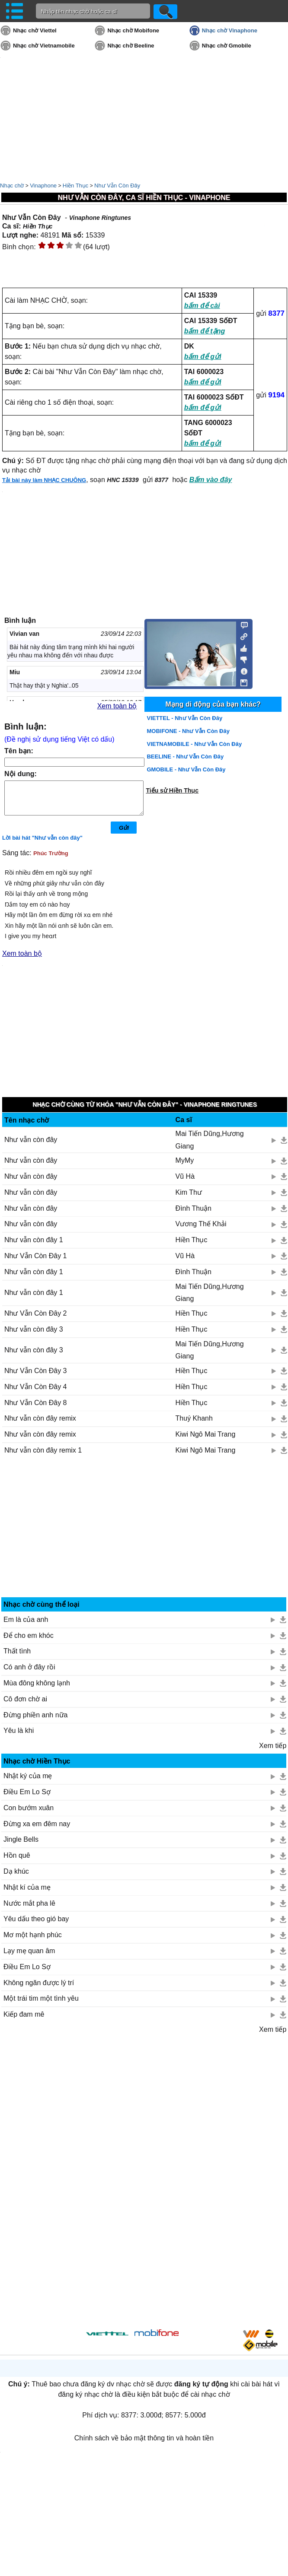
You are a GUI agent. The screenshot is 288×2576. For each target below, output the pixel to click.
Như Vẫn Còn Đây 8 (35, 1409)
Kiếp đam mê (23, 2020)
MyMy (185, 1167)
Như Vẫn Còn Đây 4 (35, 1393)
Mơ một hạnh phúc (32, 1941)
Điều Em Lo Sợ (27, 1798)
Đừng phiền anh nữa (35, 1721)
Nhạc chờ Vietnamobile (44, 45)
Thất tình (17, 1657)
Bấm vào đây (210, 479)
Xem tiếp (272, 1752)
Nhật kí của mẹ (27, 1893)
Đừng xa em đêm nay (36, 1830)
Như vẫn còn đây (30, 1146)
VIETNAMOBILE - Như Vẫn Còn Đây (194, 744)
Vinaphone (43, 185)
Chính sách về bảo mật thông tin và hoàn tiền (144, 2444)
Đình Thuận (193, 1214)
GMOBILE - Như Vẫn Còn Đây (186, 769)
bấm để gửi (202, 356)
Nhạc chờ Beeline (130, 45)
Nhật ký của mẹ (27, 1782)
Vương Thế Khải (201, 1230)
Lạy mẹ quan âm (29, 1957)
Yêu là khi (18, 1737)
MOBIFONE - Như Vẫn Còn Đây (188, 731)
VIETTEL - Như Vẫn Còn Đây (184, 718)
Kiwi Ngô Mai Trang (206, 1440)
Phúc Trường (50, 860)
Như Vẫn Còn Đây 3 (35, 1377)
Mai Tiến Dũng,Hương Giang (210, 1146)
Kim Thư (189, 1198)
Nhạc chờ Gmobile (226, 45)
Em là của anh (25, 1626)
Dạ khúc (16, 1877)
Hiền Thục (76, 185)
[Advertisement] (145, 1537)
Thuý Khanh (194, 1424)
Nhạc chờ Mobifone (133, 30)
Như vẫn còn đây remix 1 (43, 1456)
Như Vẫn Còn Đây (117, 185)
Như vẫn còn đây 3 (33, 1335)
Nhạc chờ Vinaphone (229, 30)
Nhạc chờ (12, 185)
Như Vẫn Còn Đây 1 (35, 1262)
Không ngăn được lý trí (38, 1989)
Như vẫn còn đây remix (40, 1424)
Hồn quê (16, 1861)
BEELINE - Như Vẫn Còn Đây (185, 756)
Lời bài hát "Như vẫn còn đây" (42, 844)
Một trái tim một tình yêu (41, 2004)
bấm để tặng (204, 331)
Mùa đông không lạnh (36, 1689)
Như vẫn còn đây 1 (33, 1246)
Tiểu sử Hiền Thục (172, 790)
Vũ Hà (185, 1182)
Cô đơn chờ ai (25, 1705)
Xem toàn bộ (117, 706)
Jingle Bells (20, 1846)
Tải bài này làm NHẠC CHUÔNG (44, 480)
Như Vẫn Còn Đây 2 (35, 1319)
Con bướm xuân (28, 1814)
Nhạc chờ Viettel (35, 30)
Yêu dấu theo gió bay (36, 1925)
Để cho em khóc (28, 1642)
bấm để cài (202, 305)
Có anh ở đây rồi (29, 1673)
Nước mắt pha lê (29, 1909)
